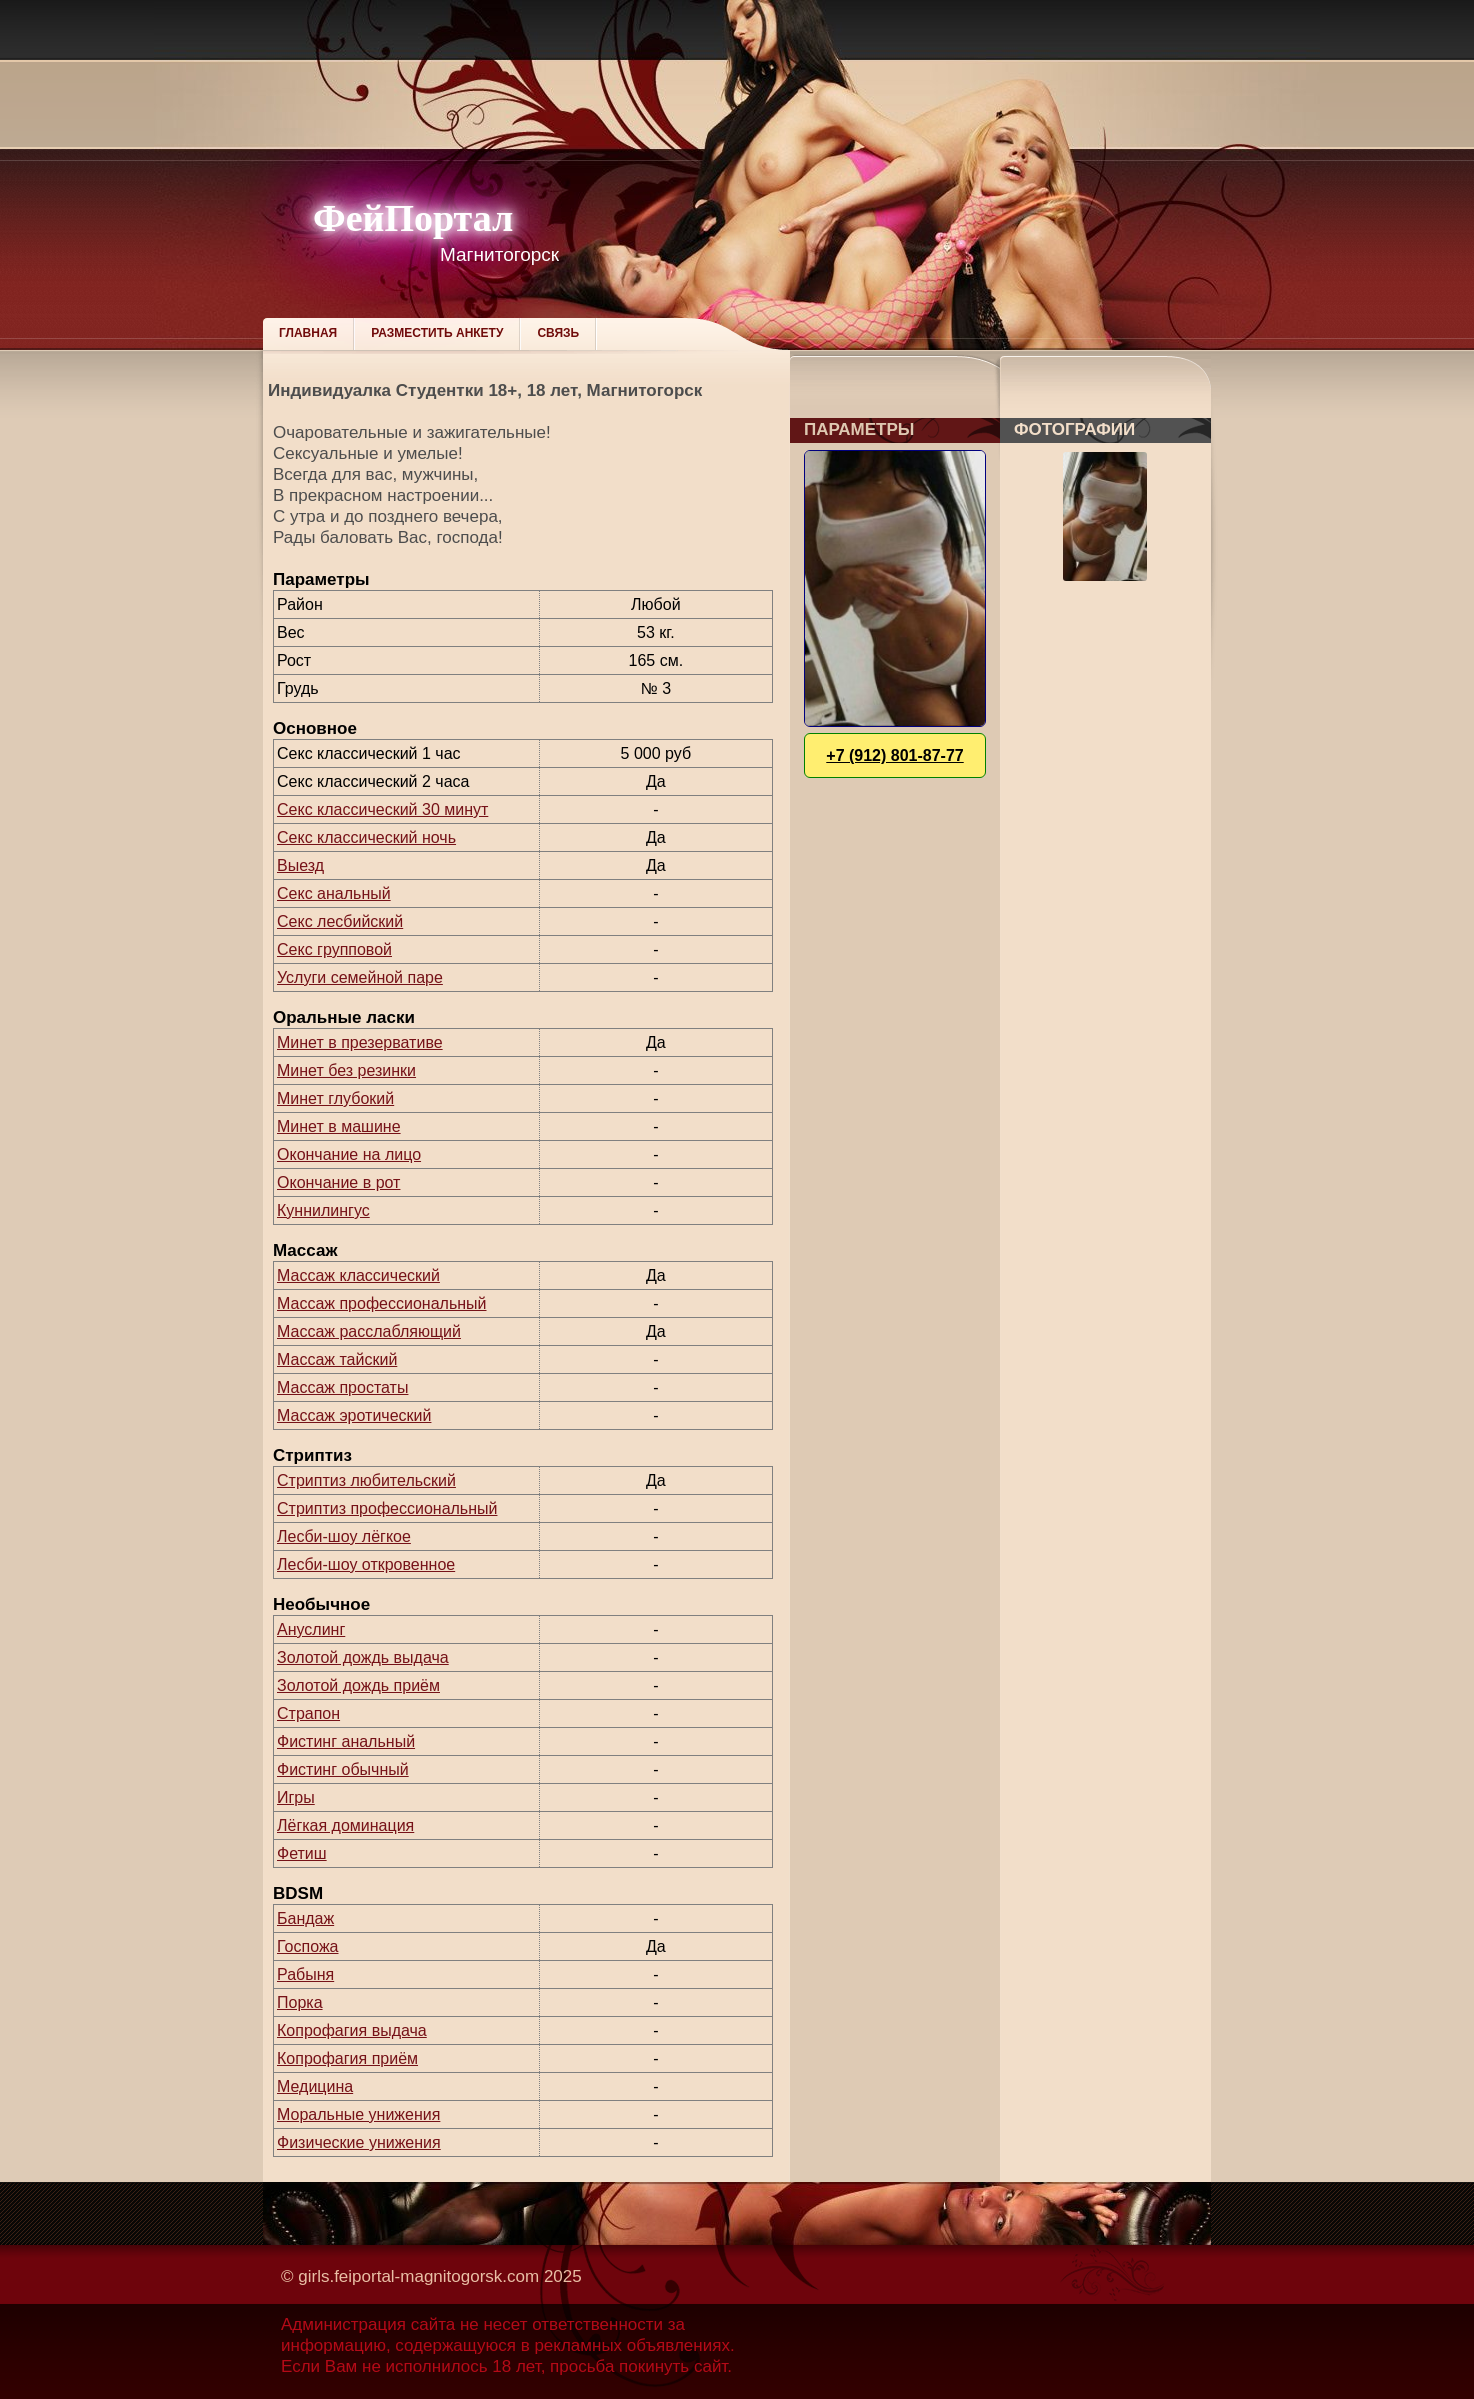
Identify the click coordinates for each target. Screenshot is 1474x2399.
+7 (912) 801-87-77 (894, 755)
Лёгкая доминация (345, 1825)
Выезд (300, 865)
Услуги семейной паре (360, 977)
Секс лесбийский (340, 921)
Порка (300, 2002)
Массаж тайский (337, 1359)
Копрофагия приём (347, 2058)
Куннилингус (323, 1210)
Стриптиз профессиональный (387, 1508)
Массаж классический (358, 1275)
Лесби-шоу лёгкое (344, 1536)
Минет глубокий (335, 1098)
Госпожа (307, 1946)
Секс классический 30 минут (382, 809)
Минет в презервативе (360, 1042)
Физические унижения (359, 2142)
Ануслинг (311, 1629)
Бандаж (305, 1918)
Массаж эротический (354, 1415)
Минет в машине (339, 1126)
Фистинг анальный (346, 1741)
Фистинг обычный (343, 1769)
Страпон (308, 1713)
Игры (296, 1797)
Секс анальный (334, 893)
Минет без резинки (346, 1070)
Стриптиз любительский (366, 1480)
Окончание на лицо (349, 1154)
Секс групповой (334, 949)
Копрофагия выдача (352, 2030)
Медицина (315, 2086)
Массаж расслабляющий (369, 1331)
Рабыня (305, 1974)
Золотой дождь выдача (363, 1657)
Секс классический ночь (366, 837)
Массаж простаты (342, 1387)
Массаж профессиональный (382, 1303)
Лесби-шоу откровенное (366, 1564)
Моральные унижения (358, 2114)
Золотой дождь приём (358, 1685)
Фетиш (302, 1853)
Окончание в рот (338, 1182)
